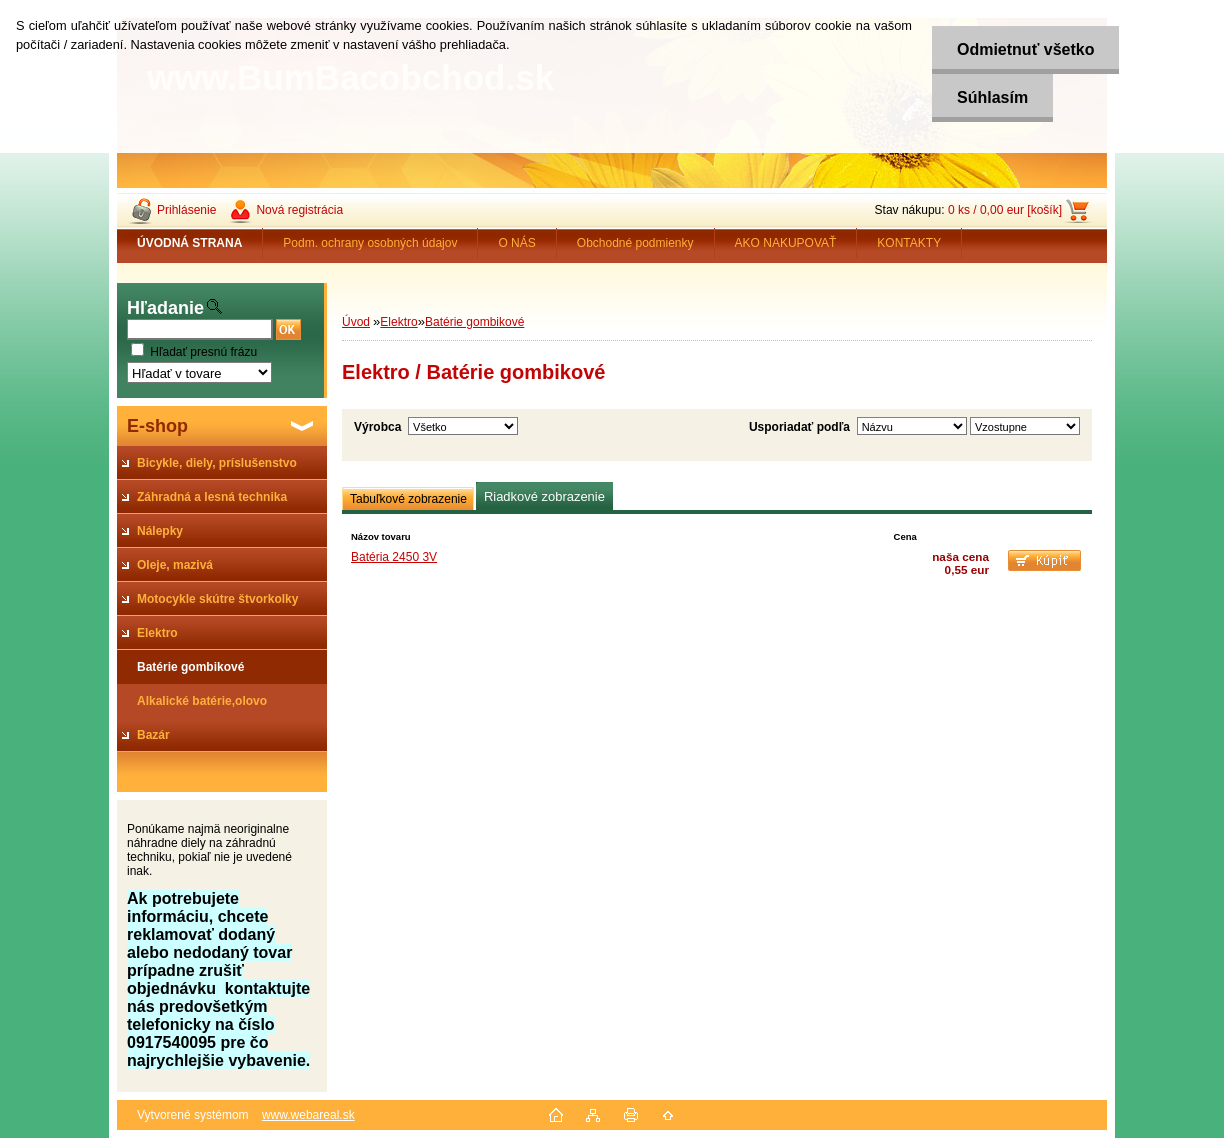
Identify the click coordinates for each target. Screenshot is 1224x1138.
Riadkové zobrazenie (544, 496)
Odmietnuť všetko (1025, 49)
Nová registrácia (299, 210)
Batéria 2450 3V (394, 557)
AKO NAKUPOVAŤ (786, 243)
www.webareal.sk (308, 1115)
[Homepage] (190, 243)
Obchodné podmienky (635, 243)
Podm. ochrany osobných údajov (370, 243)
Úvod (356, 322)
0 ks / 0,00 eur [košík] (1005, 210)
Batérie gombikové (474, 322)
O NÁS (516, 243)
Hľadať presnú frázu (203, 352)
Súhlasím (992, 97)
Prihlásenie (186, 210)
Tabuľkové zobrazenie (408, 499)
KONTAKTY (909, 243)
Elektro (398, 322)
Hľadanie (165, 308)
